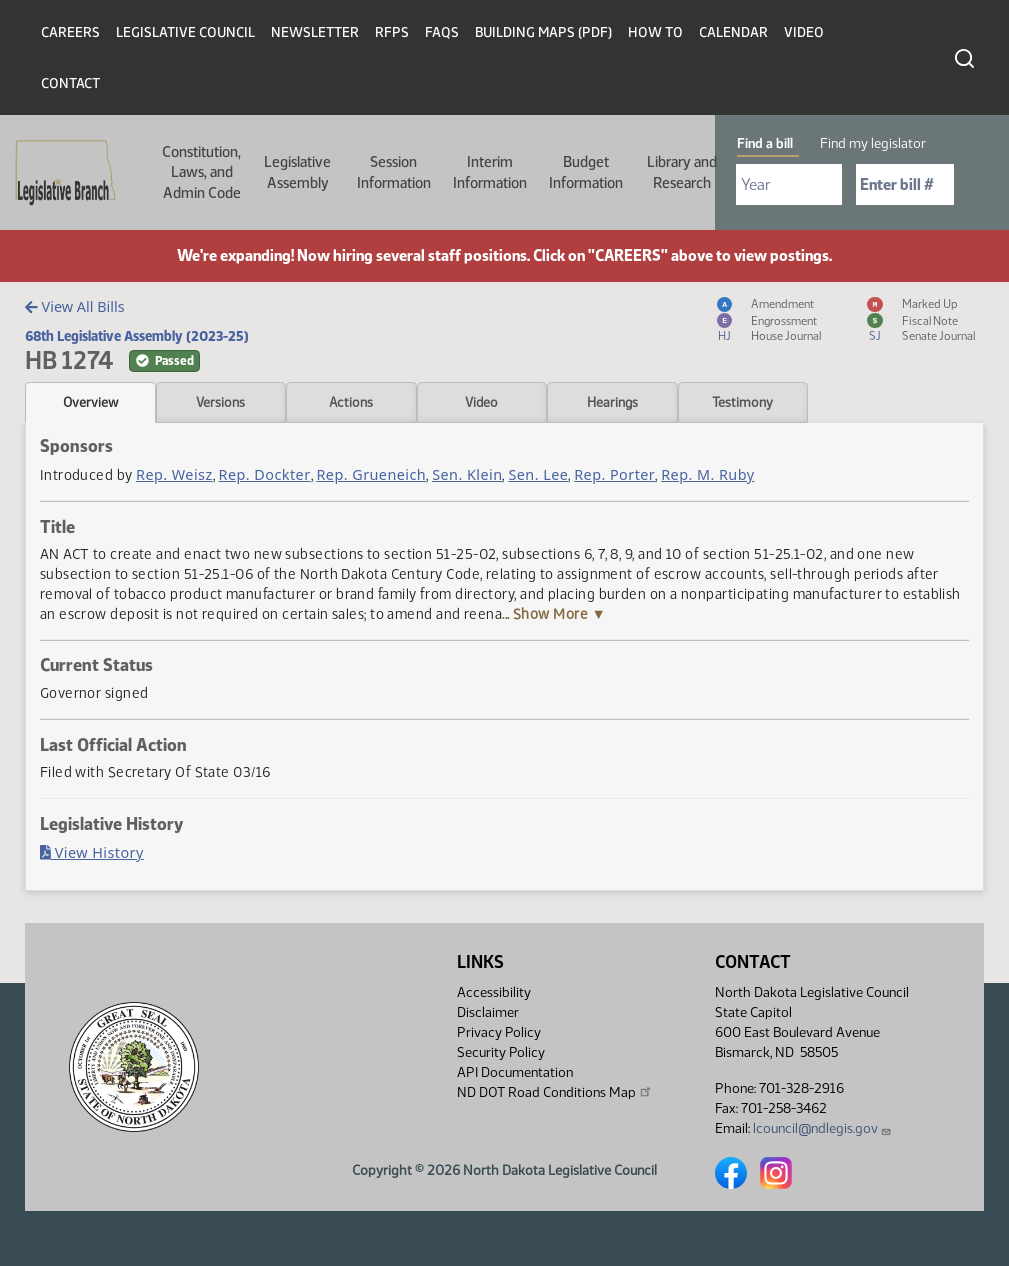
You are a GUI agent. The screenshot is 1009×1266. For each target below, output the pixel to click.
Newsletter (315, 32)
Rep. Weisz (174, 474)
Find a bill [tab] (765, 143)
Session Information (394, 172)
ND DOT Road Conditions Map (555, 1092)
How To (655, 32)
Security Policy (501, 1052)
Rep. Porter (614, 474)
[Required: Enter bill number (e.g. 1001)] (905, 184)
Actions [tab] (351, 402)
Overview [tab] (90, 402)
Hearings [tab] (612, 402)
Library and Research (682, 172)
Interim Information (490, 172)
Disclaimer (488, 1012)
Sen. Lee (538, 474)
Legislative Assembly (297, 172)
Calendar (733, 32)
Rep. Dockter (265, 474)
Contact (70, 83)
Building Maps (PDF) (543, 32)
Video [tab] (481, 402)
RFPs (392, 32)
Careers (70, 32)
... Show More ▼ (554, 614)
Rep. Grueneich (371, 474)
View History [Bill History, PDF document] (92, 852)
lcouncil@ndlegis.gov (822, 1128)
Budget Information (586, 172)
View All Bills (74, 306)
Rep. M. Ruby (707, 474)
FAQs (442, 32)
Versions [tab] (220, 402)
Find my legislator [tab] (873, 143)
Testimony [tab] (742, 402)
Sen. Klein (467, 474)
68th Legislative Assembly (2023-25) (137, 336)
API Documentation (515, 1072)
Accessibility (494, 992)
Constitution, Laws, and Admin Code (201, 172)
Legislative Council (185, 32)
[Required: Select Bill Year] (789, 184)
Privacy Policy (499, 1032)
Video (804, 32)
